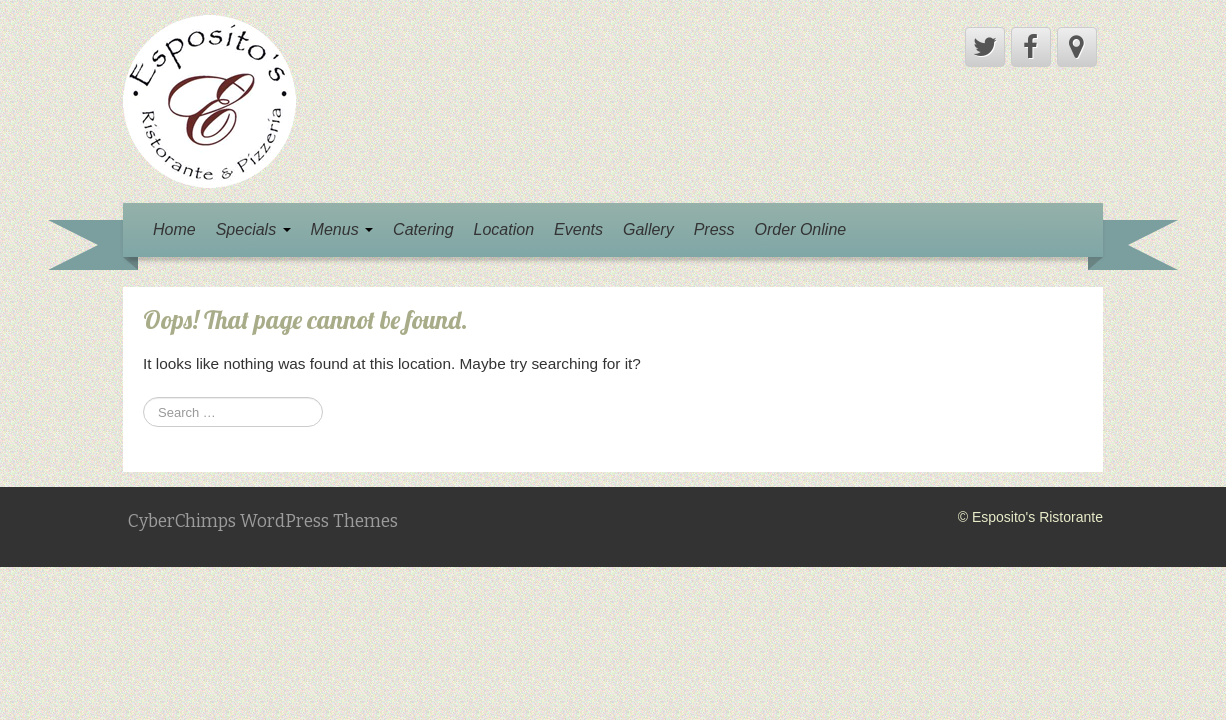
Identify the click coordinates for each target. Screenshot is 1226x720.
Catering (423, 229)
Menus (342, 229)
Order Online (801, 229)
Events (578, 229)
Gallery (648, 229)
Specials (253, 229)
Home (174, 229)
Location (504, 229)
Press (714, 229)
